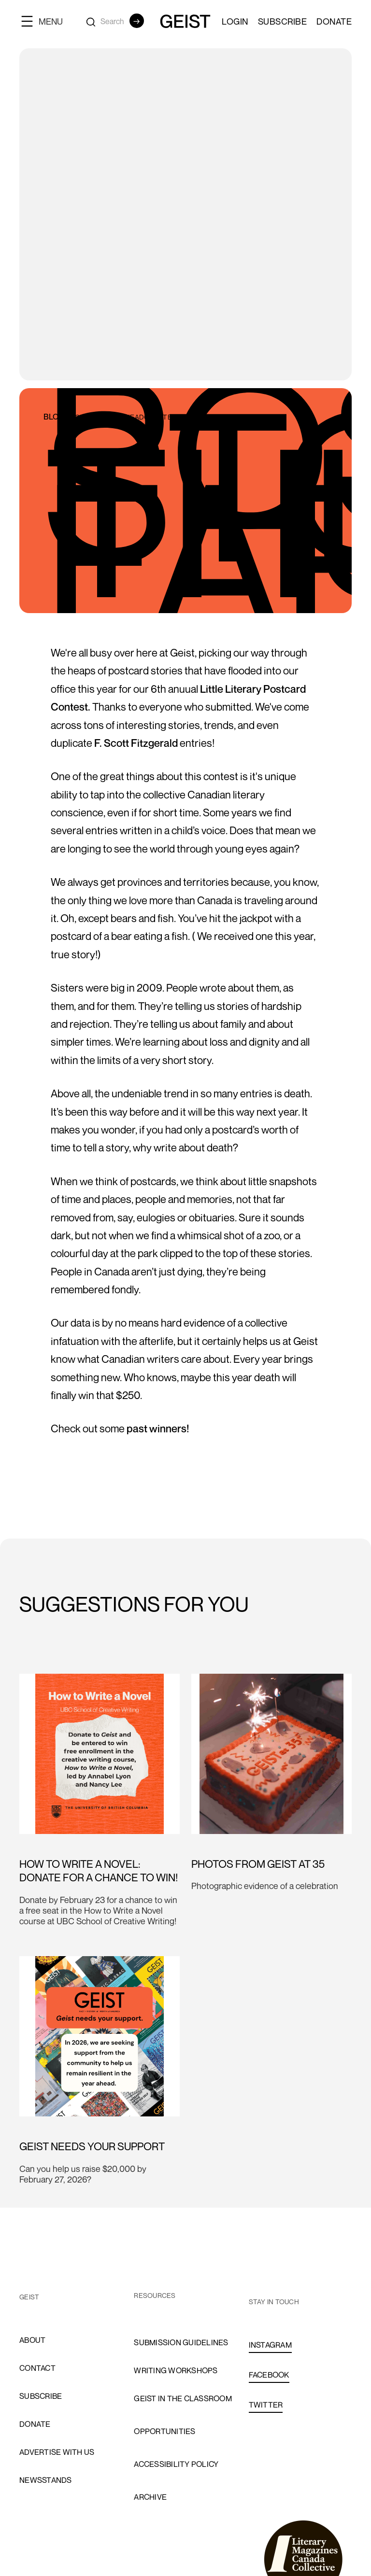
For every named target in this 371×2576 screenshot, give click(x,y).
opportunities (164, 2431)
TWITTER (266, 2404)
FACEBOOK (269, 2375)
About (32, 2340)
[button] (45, 21)
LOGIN (235, 21)
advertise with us (56, 2452)
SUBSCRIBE (282, 21)
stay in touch (274, 2301)
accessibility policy (176, 2464)
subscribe (40, 2396)
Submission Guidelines (181, 2342)
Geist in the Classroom (183, 2398)
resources (154, 2295)
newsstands (45, 2480)
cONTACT (37, 2368)
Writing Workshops (175, 2370)
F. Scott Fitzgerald (136, 743)
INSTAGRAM (270, 2345)
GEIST (29, 2297)
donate (35, 2424)
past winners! (158, 1428)
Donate (334, 21)
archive (150, 2497)
